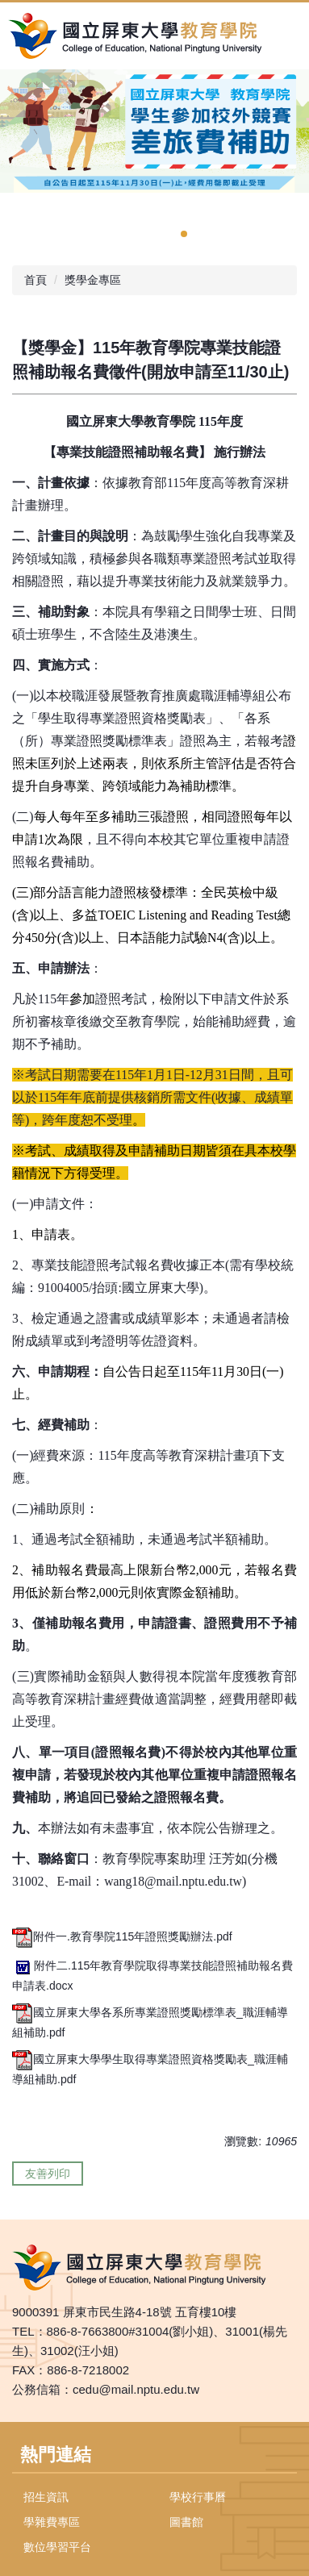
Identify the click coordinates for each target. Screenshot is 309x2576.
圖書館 (186, 2522)
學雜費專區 (51, 2522)
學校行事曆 (197, 2497)
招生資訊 (46, 2497)
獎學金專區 (93, 279)
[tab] (184, 233)
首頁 (35, 279)
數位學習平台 (57, 2547)
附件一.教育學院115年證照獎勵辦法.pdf (122, 1936)
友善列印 (47, 2173)
